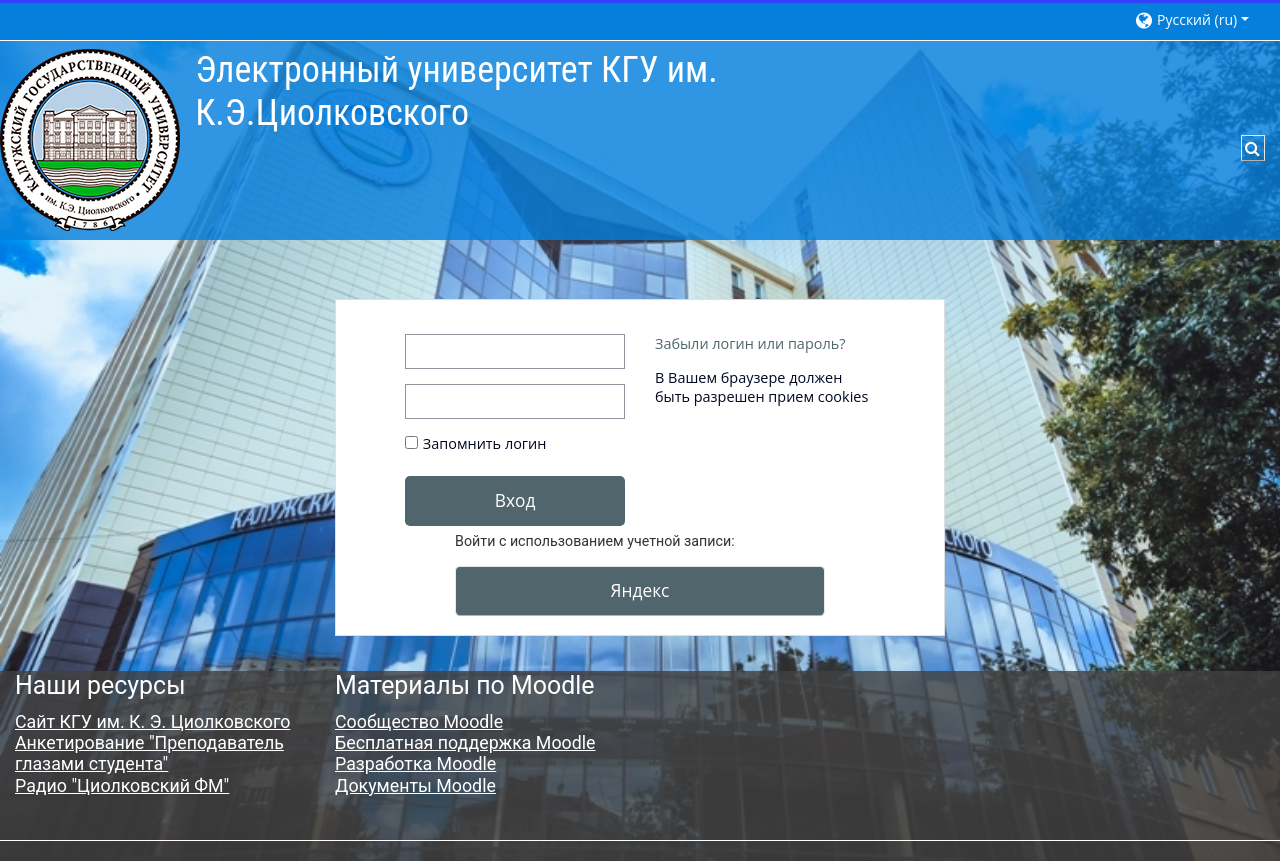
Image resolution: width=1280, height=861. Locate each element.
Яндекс (640, 590)
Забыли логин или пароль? (750, 343)
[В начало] (90, 138)
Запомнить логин (485, 443)
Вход (515, 500)
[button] (1197, 19)
